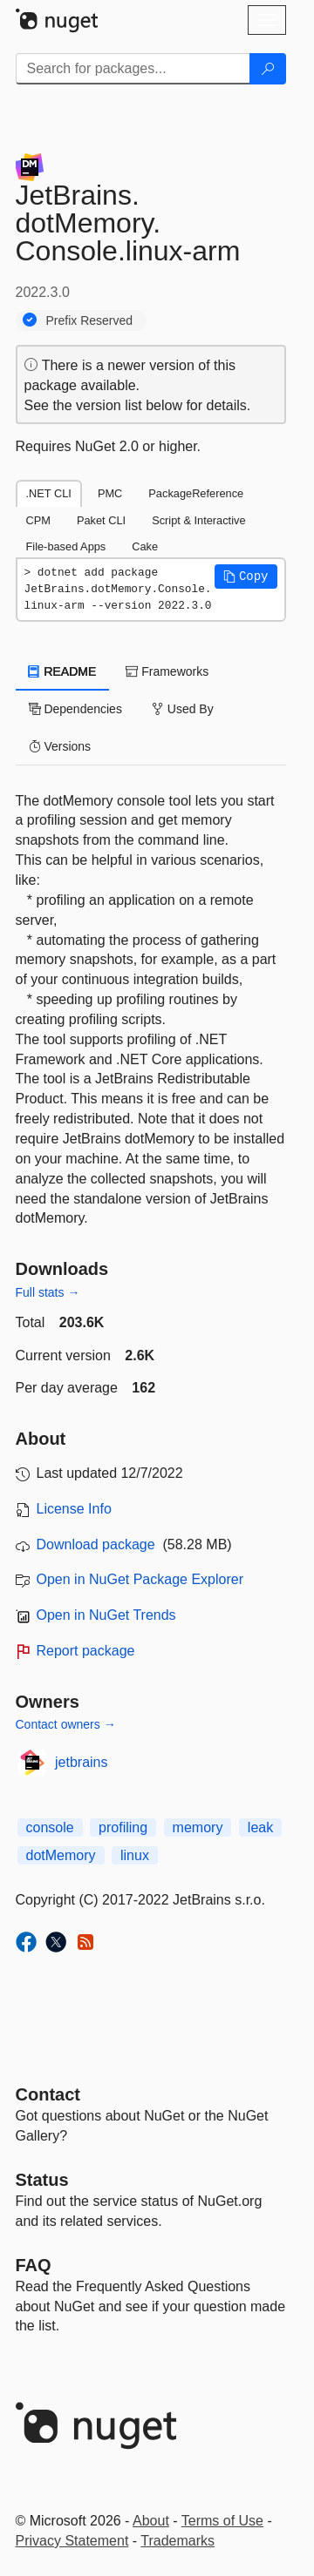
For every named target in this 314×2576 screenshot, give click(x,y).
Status (42, 2179)
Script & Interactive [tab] (198, 520)
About (151, 2520)
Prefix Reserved (89, 320)
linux (134, 1855)
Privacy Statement (72, 2540)
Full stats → (48, 1292)
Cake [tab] (145, 546)
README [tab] (63, 671)
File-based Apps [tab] (66, 546)
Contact (48, 2094)
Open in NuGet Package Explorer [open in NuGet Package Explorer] (140, 1579)
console (50, 1827)
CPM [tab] (38, 520)
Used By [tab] (183, 709)
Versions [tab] (60, 746)
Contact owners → (66, 1724)
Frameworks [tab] (167, 671)
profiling (123, 1827)
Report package (86, 1650)
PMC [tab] (110, 493)
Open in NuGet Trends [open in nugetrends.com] (106, 1615)
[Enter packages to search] (133, 68)
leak (260, 1827)
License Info (74, 1508)
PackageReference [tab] (195, 493)
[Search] (267, 68)
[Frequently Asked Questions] (33, 2265)
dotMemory (61, 1855)
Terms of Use (222, 2520)
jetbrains (81, 1762)
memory (198, 1827)
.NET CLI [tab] (49, 493)
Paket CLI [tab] (101, 520)
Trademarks (177, 2540)
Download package (96, 1544)
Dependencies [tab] (75, 709)
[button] (246, 576)
